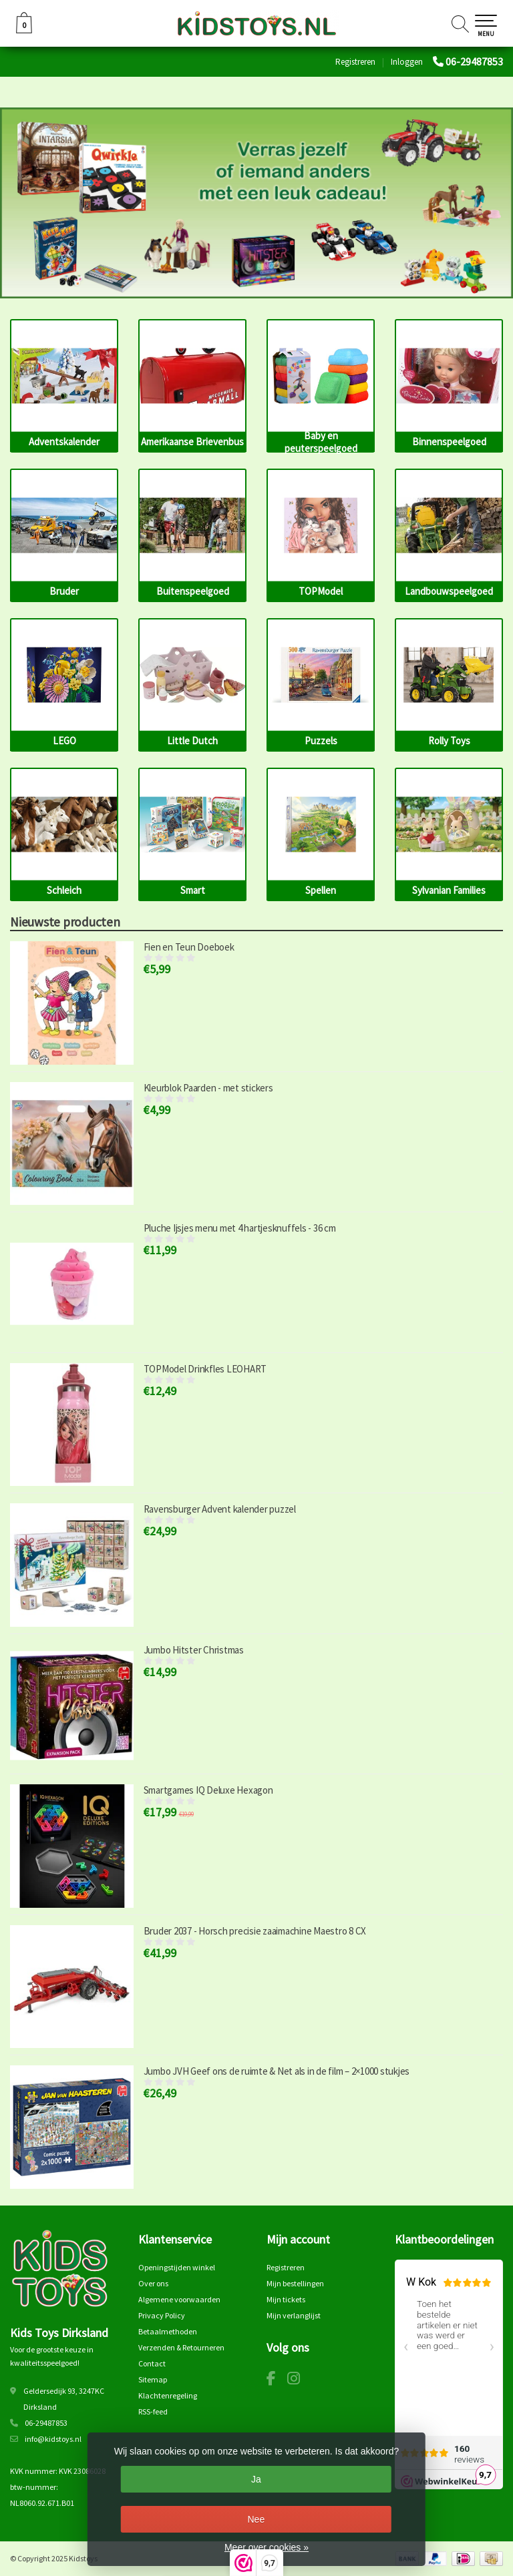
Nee (256, 2519)
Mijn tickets (286, 2299)
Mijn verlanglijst (294, 2315)
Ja (256, 2479)
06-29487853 (474, 61)
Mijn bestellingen (295, 2283)
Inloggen (407, 61)
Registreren (355, 61)
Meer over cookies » (266, 2547)
